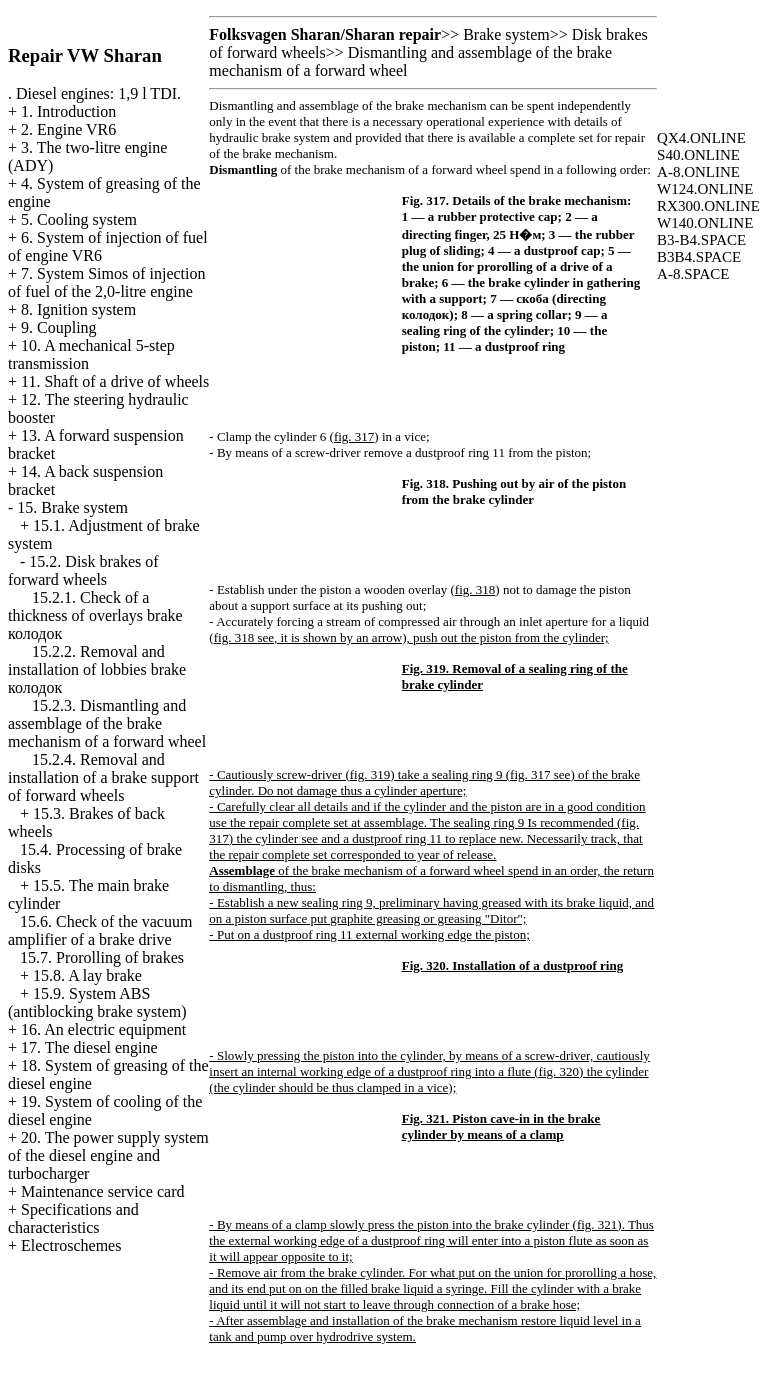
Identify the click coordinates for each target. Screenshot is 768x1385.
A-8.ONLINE (698, 172)
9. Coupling (59, 327)
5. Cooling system (79, 219)
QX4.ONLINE (701, 138)
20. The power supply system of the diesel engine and (108, 1155)
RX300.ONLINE (708, 206)
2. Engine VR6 (68, 129)
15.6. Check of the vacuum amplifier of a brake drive (100, 930)
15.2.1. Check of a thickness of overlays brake (95, 615)
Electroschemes (71, 1245)
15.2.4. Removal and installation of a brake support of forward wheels (103, 777)
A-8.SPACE (693, 274)
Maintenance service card (102, 1191)
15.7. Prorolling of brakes (102, 957)
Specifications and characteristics (73, 1218)
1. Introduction (68, 111)
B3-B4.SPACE (701, 240)
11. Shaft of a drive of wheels (115, 381)
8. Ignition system (78, 309)
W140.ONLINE (705, 223)
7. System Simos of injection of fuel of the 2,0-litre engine (106, 282)
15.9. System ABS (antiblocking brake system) (97, 1002)
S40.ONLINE (698, 155)
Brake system (506, 34)
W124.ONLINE (705, 189)
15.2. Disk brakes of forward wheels (83, 570)
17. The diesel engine (89, 1047)
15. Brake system (72, 507)
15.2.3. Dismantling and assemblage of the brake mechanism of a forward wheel (107, 723)
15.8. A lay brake (87, 975)
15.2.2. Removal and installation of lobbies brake (97, 669)
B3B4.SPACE (699, 257)
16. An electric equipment (103, 1029)
